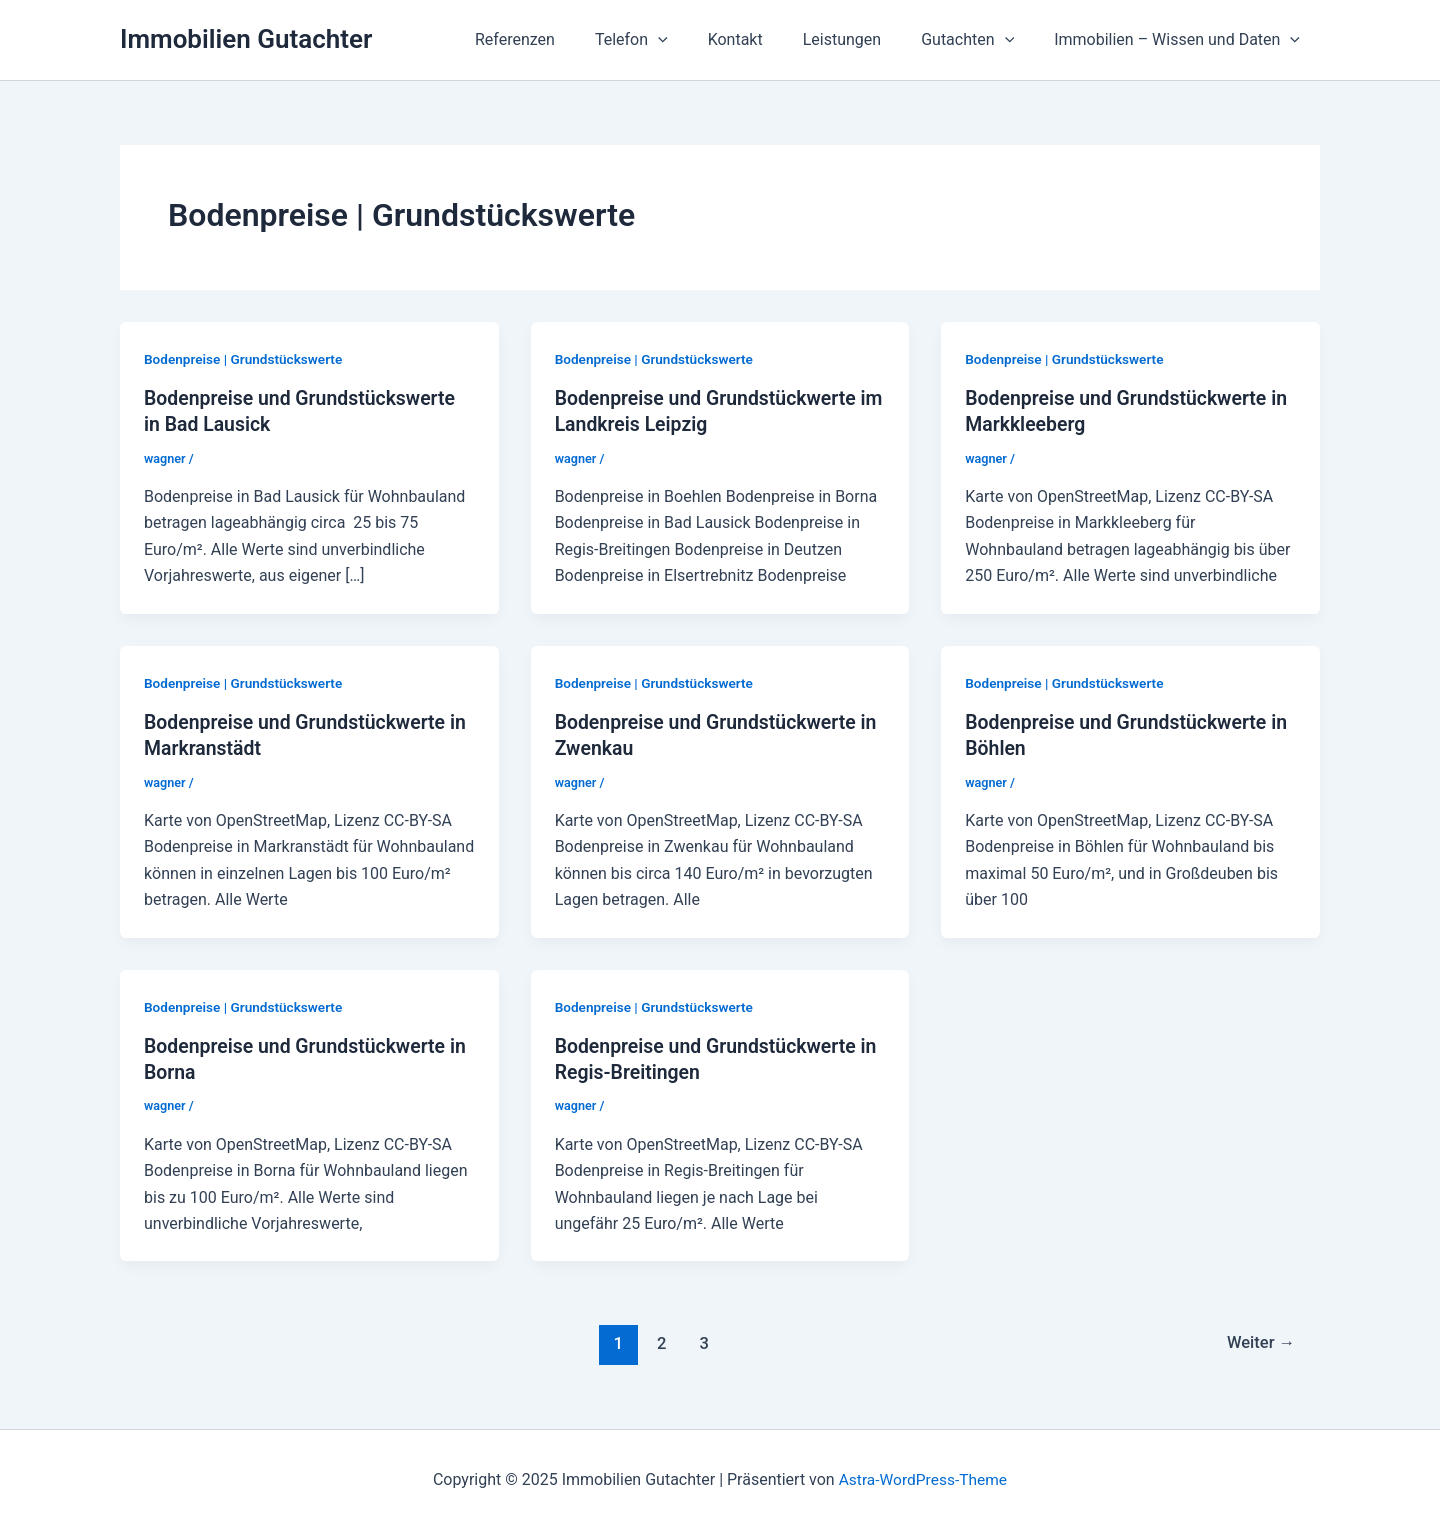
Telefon (667, 40)
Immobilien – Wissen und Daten (1181, 40)
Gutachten (979, 40)
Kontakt (763, 39)
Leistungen (862, 39)
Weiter (1259, 1341)
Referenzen (559, 39)
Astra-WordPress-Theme (923, 1477)
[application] (694, 40)
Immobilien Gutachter (246, 39)
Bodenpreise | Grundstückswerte (246, 359)
